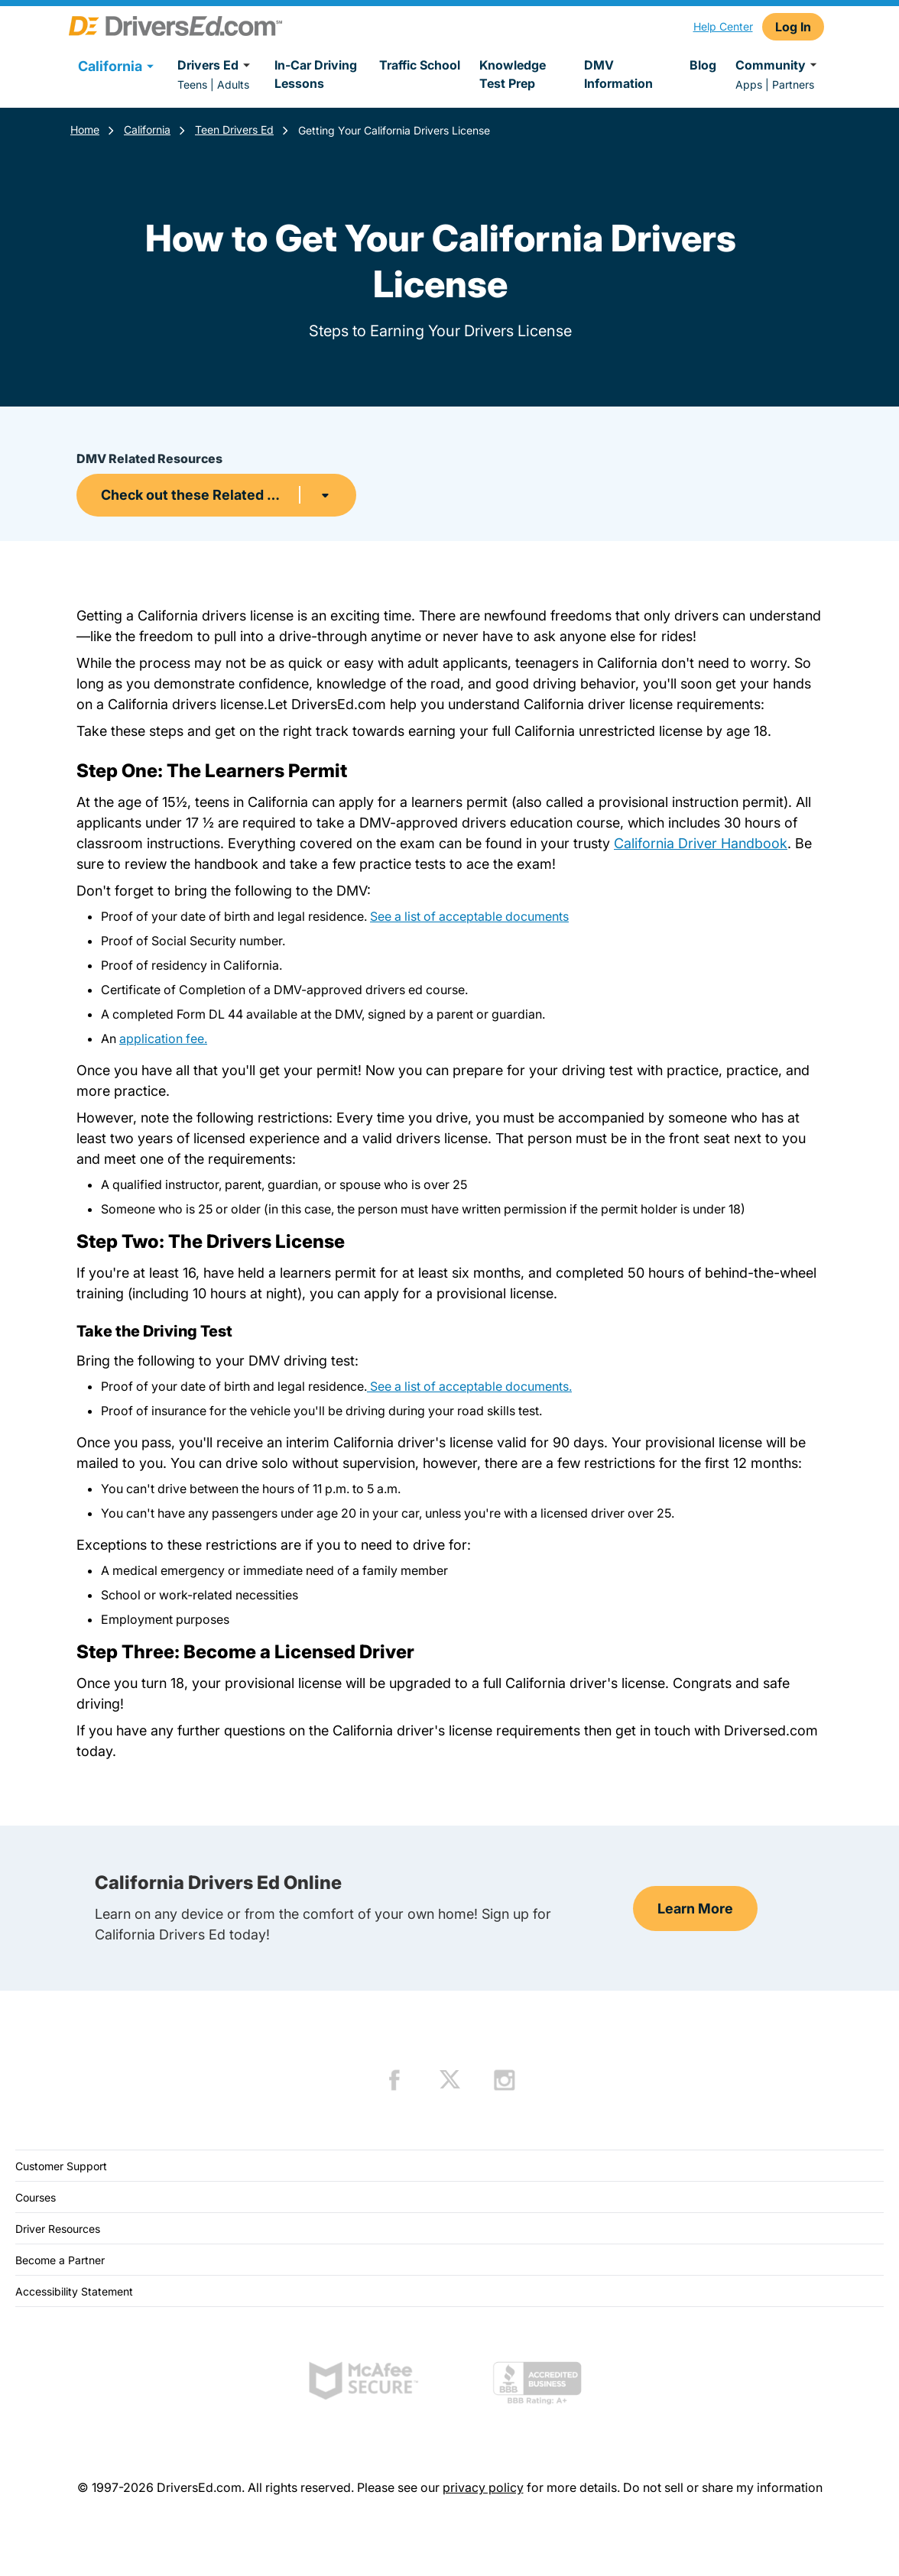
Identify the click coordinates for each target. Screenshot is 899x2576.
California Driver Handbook (700, 843)
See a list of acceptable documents (469, 916)
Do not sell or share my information (723, 2487)
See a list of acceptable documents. (469, 1386)
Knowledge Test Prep (512, 74)
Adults (233, 84)
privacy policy (483, 2487)
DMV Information (618, 74)
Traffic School (419, 65)
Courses (35, 2197)
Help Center (723, 26)
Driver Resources (57, 2228)
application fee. (163, 1038)
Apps (748, 84)
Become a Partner (60, 2260)
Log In (793, 26)
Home (84, 129)
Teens (192, 84)
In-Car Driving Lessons (315, 74)
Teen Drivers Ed (234, 129)
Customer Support (61, 2166)
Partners (793, 84)
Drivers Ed (216, 65)
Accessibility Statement (74, 2291)
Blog (703, 65)
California (147, 129)
